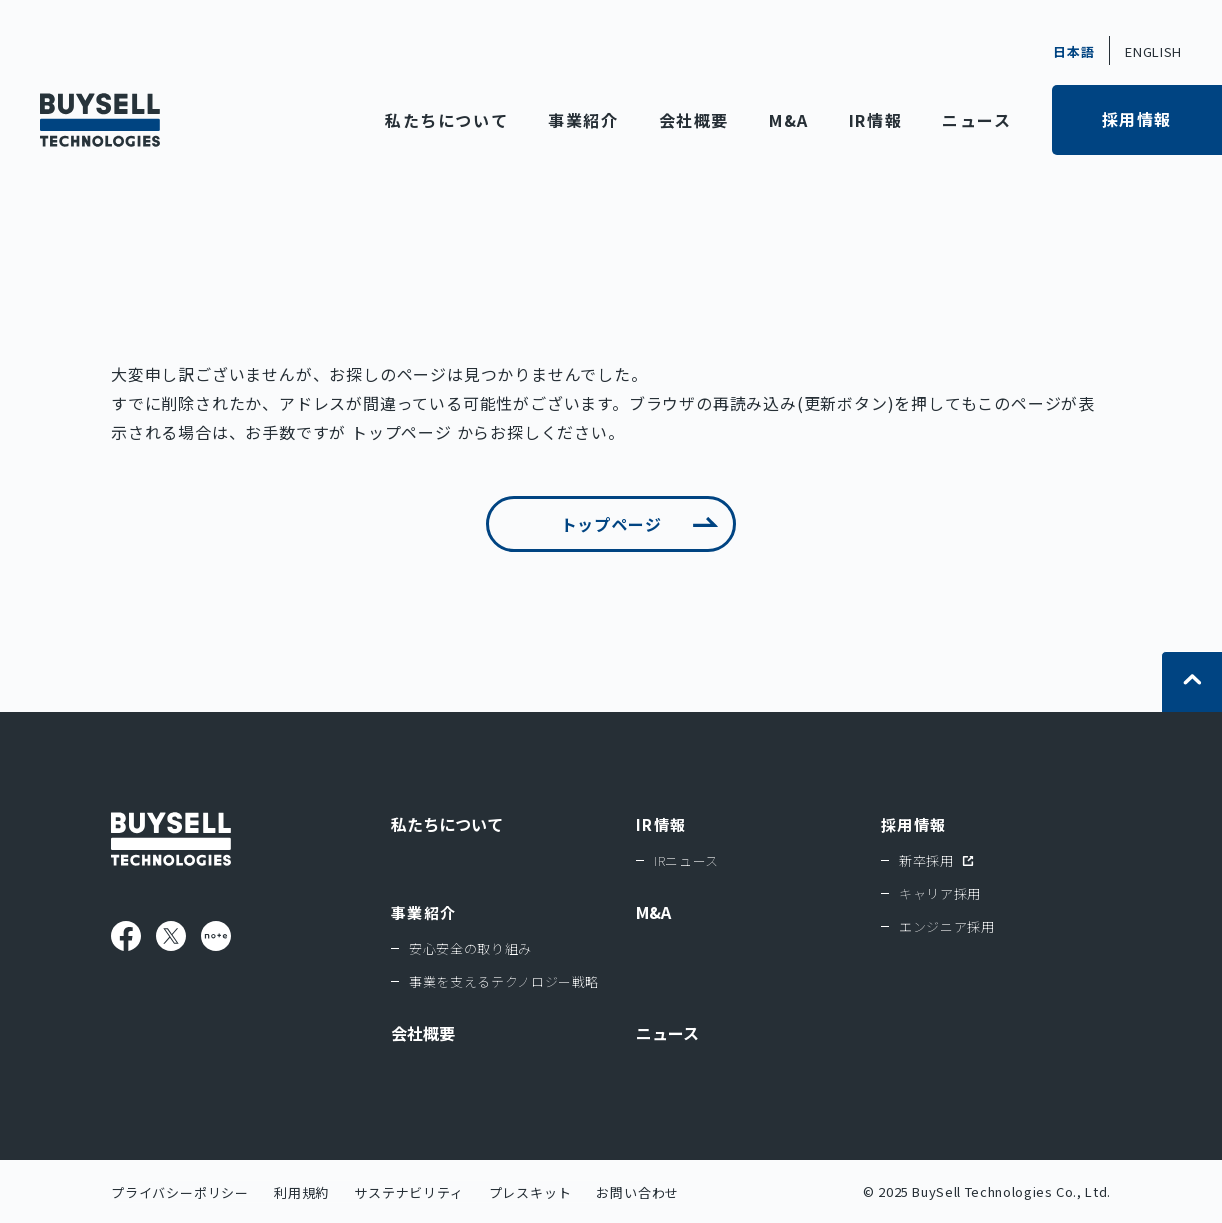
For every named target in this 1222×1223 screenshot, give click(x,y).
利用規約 (301, 1192)
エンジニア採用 (947, 926)
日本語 (1073, 51)
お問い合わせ (637, 1192)
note (216, 936)
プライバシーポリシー (180, 1192)
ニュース (976, 120)
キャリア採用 (940, 893)
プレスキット (530, 1192)
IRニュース (686, 860)
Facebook (126, 936)
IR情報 (875, 120)
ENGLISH (1153, 51)
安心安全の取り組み (470, 948)
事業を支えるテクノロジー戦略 (504, 981)
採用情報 (1137, 119)
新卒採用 (926, 860)
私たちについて (446, 120)
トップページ (401, 432)
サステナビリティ (408, 1192)
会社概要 (694, 120)
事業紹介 (583, 120)
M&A (789, 120)
